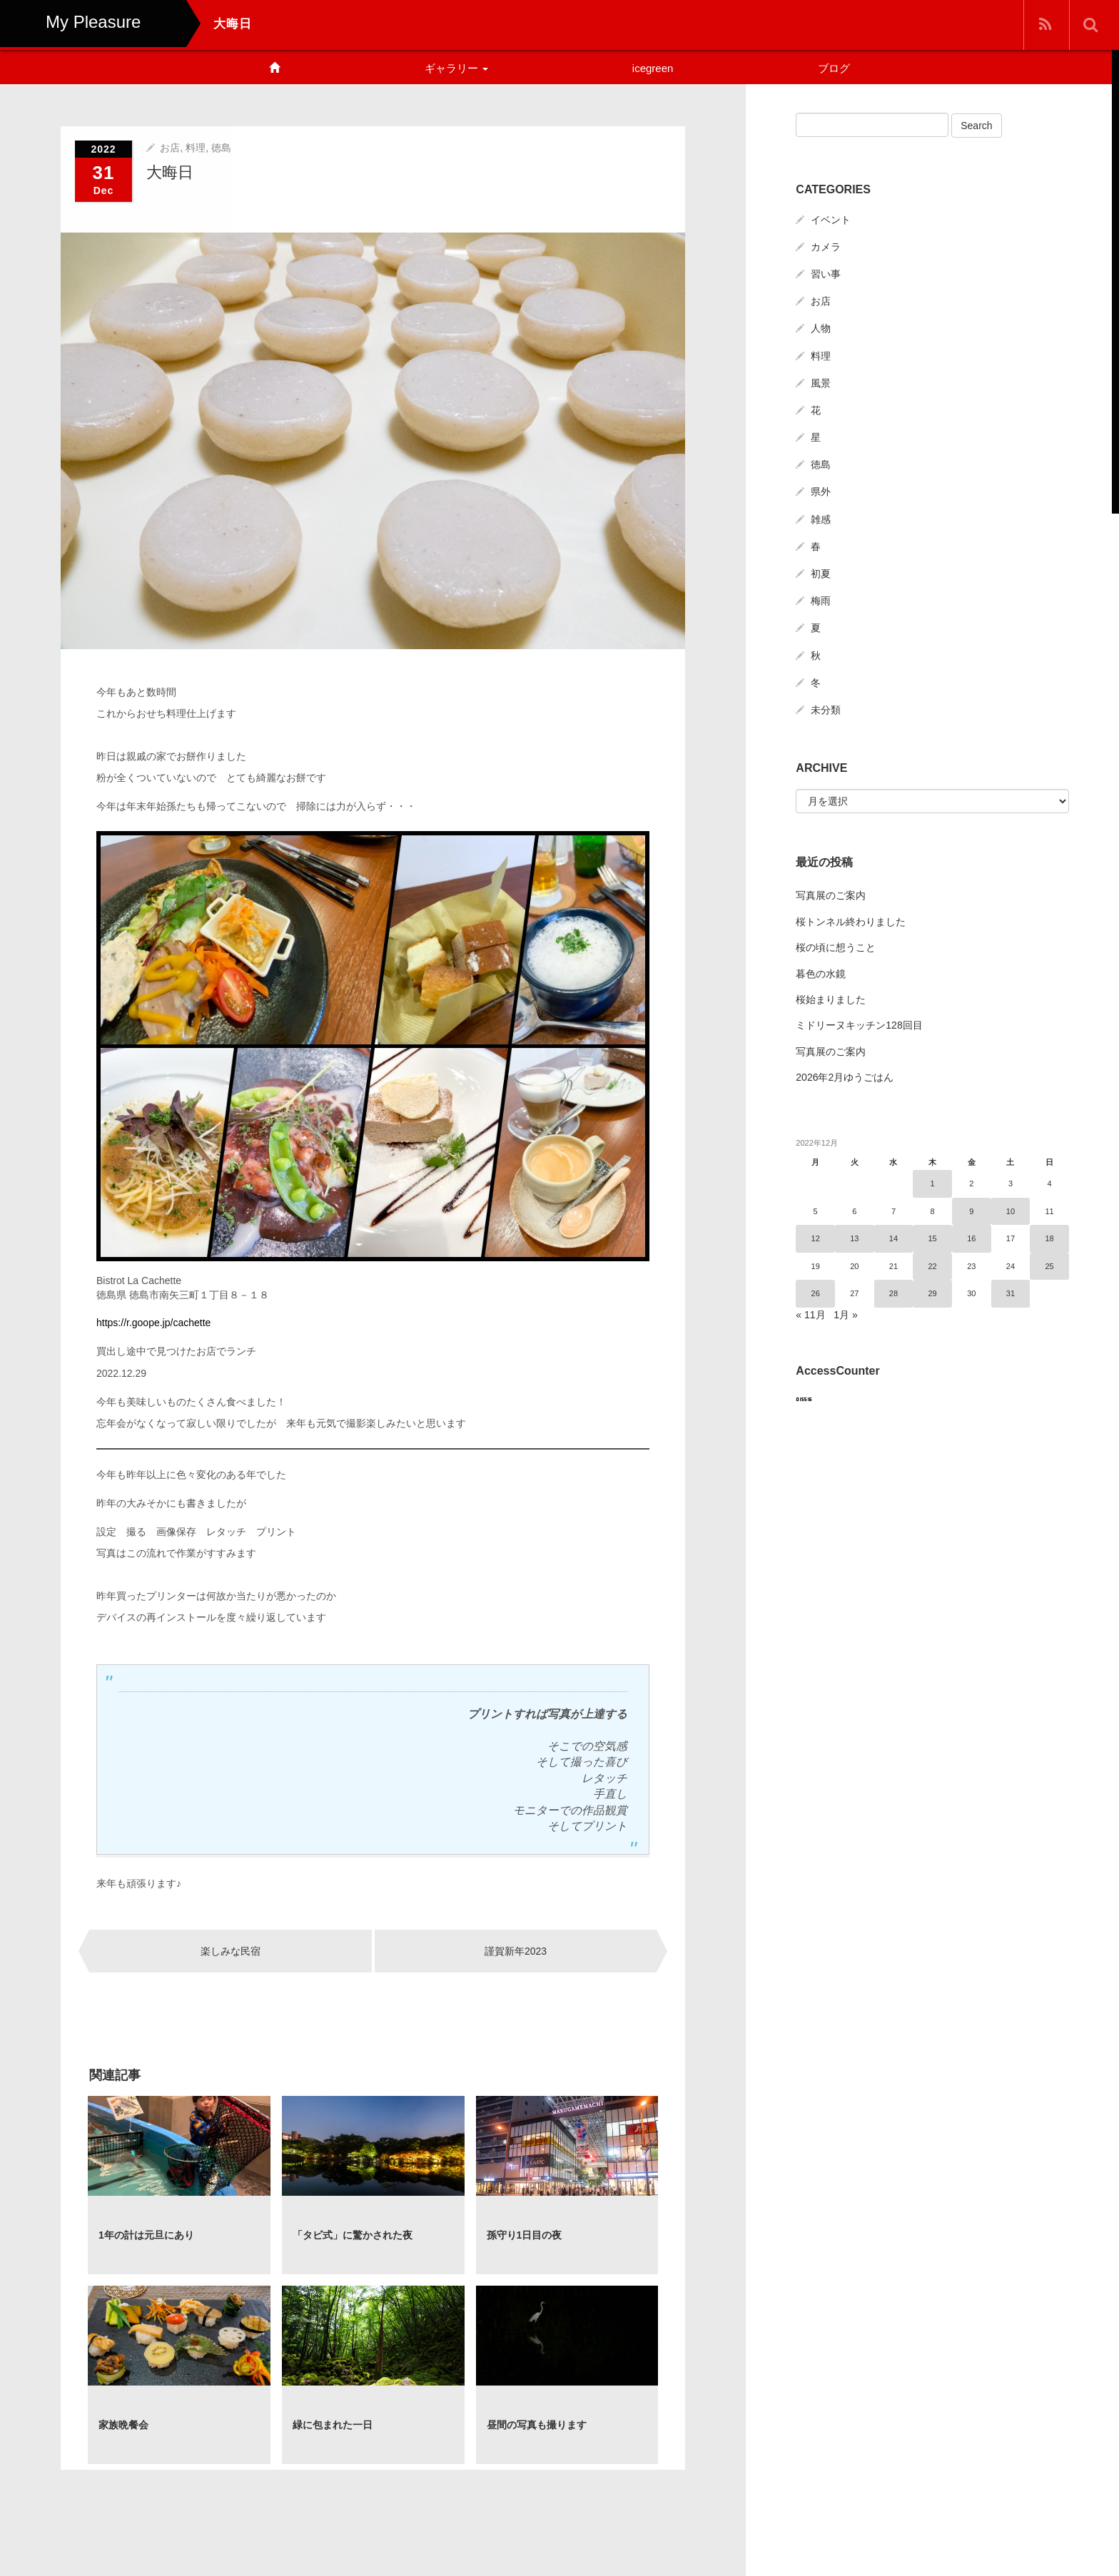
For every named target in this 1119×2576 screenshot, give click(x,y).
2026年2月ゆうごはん (844, 1077)
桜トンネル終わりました (851, 921)
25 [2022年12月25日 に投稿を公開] (1049, 1266)
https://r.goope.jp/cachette (153, 1322)
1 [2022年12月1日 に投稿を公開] (933, 1183)
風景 (821, 383)
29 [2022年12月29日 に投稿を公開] (932, 1293)
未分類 (826, 710)
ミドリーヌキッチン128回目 (859, 1025)
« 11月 (810, 1314)
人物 (821, 328)
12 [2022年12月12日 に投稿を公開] (815, 1238)
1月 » (845, 1314)
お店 (170, 147)
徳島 (221, 147)
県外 (821, 491)
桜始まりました (831, 999)
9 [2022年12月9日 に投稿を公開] (971, 1211)
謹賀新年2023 (516, 1950)
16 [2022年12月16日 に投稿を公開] (971, 1238)
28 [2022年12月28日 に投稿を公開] (893, 1293)
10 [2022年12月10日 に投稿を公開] (1010, 1211)
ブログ (834, 68)
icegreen (653, 68)
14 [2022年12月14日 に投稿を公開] (893, 1238)
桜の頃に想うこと (836, 947)
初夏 (821, 573)
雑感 (821, 519)
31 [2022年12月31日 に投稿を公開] (1010, 1293)
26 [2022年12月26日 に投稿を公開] (815, 1293)
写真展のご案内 (831, 895)
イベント (831, 219)
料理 (196, 147)
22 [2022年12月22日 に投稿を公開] (932, 1266)
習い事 (826, 274)
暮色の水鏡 (821, 973)
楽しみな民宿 (230, 1950)
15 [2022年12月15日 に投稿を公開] (932, 1238)
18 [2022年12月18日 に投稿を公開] (1049, 1238)
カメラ (826, 247)
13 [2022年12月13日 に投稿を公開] (854, 1238)
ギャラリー (456, 68)
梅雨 (821, 600)
